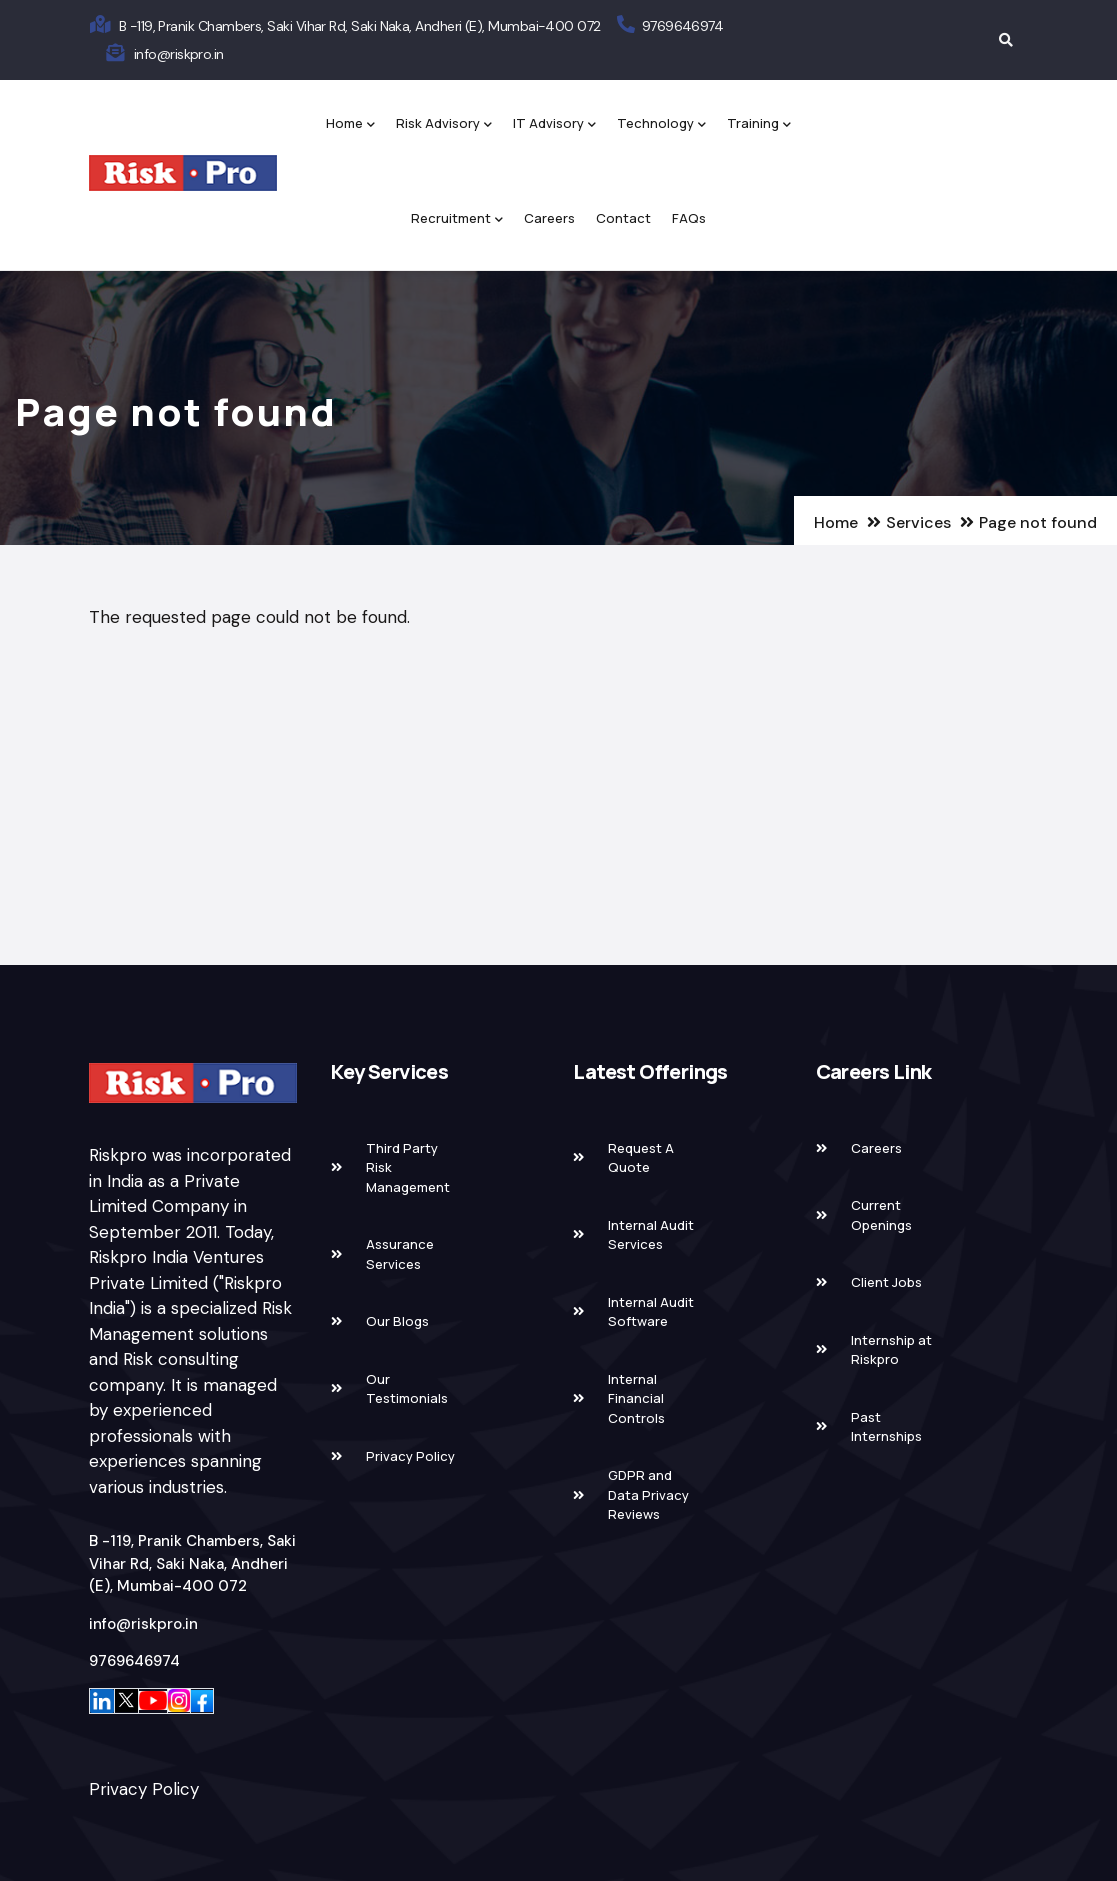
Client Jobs (886, 1282)
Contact (623, 218)
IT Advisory (554, 124)
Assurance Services (400, 1254)
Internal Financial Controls (636, 1398)
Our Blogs (397, 1321)
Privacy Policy (144, 1789)
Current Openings (881, 1215)
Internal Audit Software (651, 1312)
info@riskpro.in (179, 54)
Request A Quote (641, 1158)
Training (759, 124)
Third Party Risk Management (408, 1167)
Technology (661, 124)
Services (918, 522)
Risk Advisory (444, 124)
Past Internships (886, 1427)
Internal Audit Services (651, 1235)
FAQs (689, 218)
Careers (549, 218)
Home (350, 124)
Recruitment (457, 219)
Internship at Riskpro (891, 1350)
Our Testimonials (407, 1389)
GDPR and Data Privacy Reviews (648, 1494)
